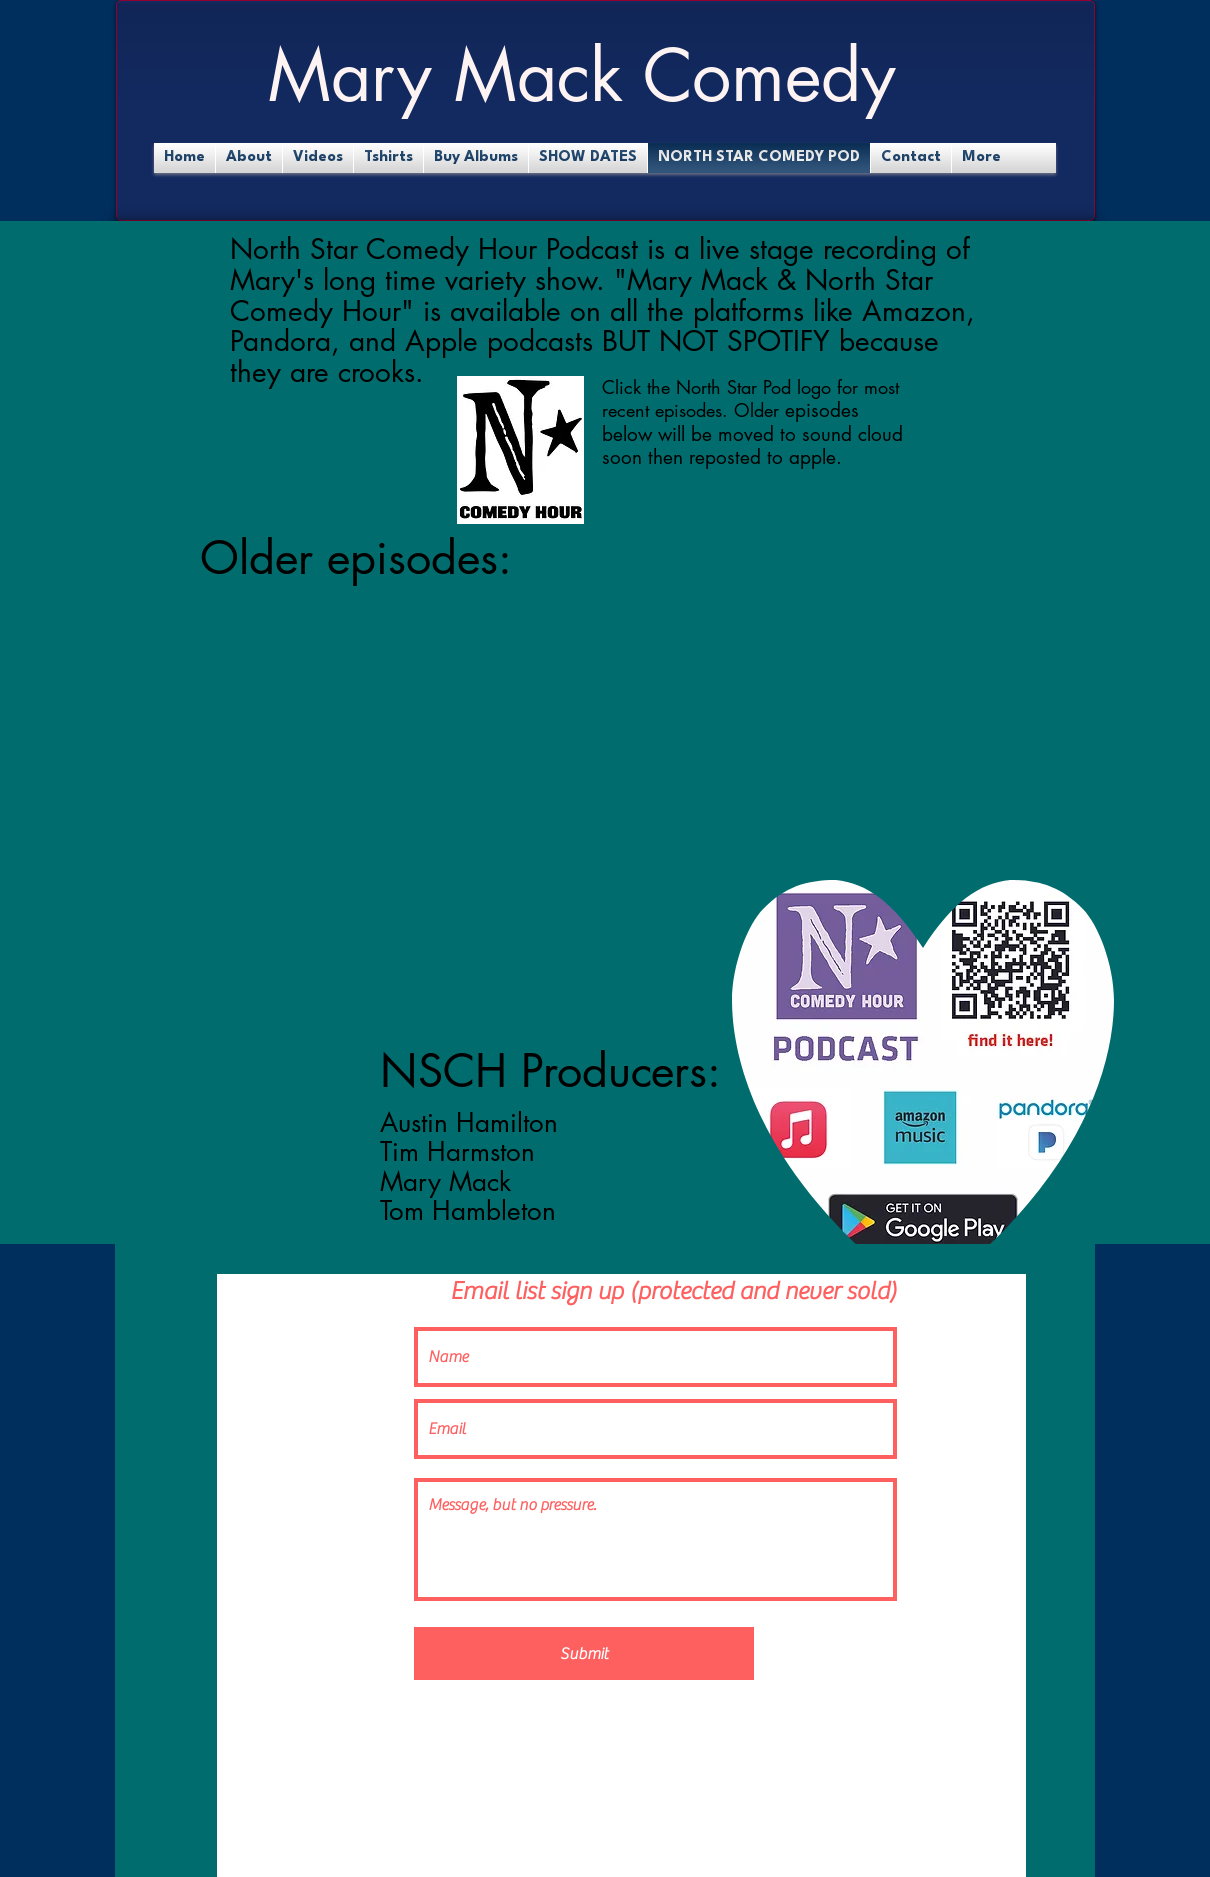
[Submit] (584, 1653)
